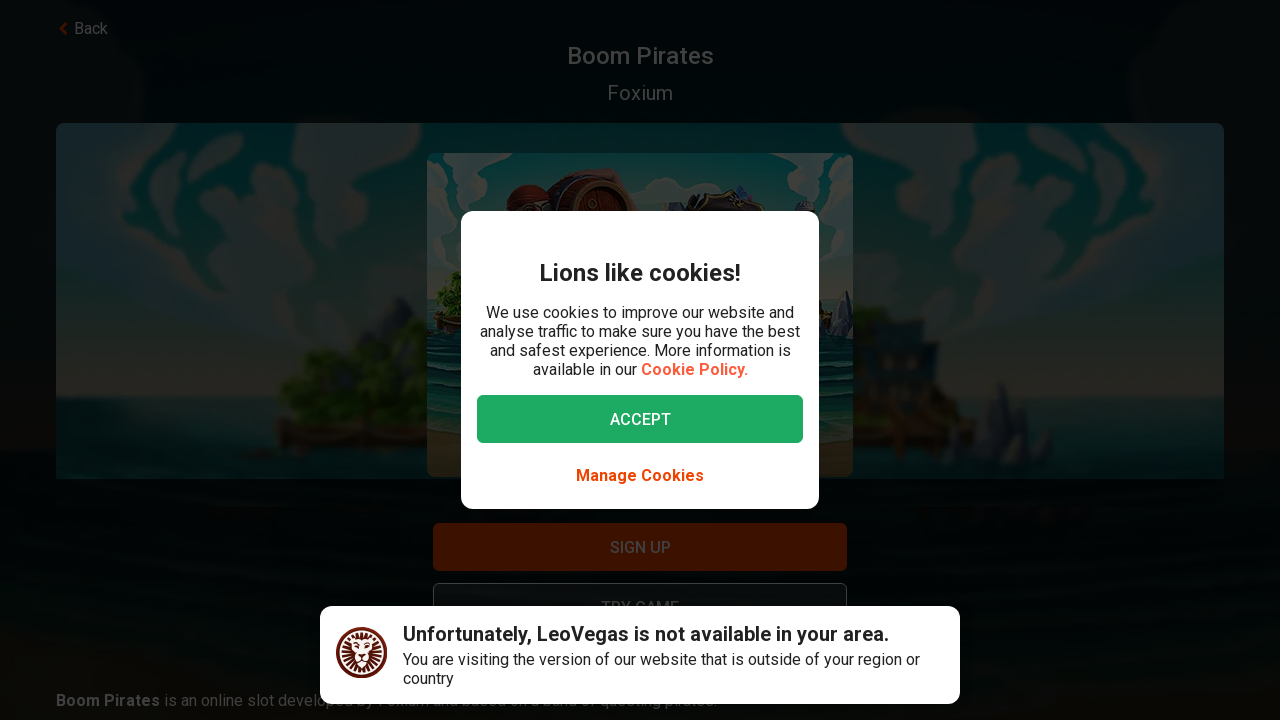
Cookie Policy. (694, 369)
